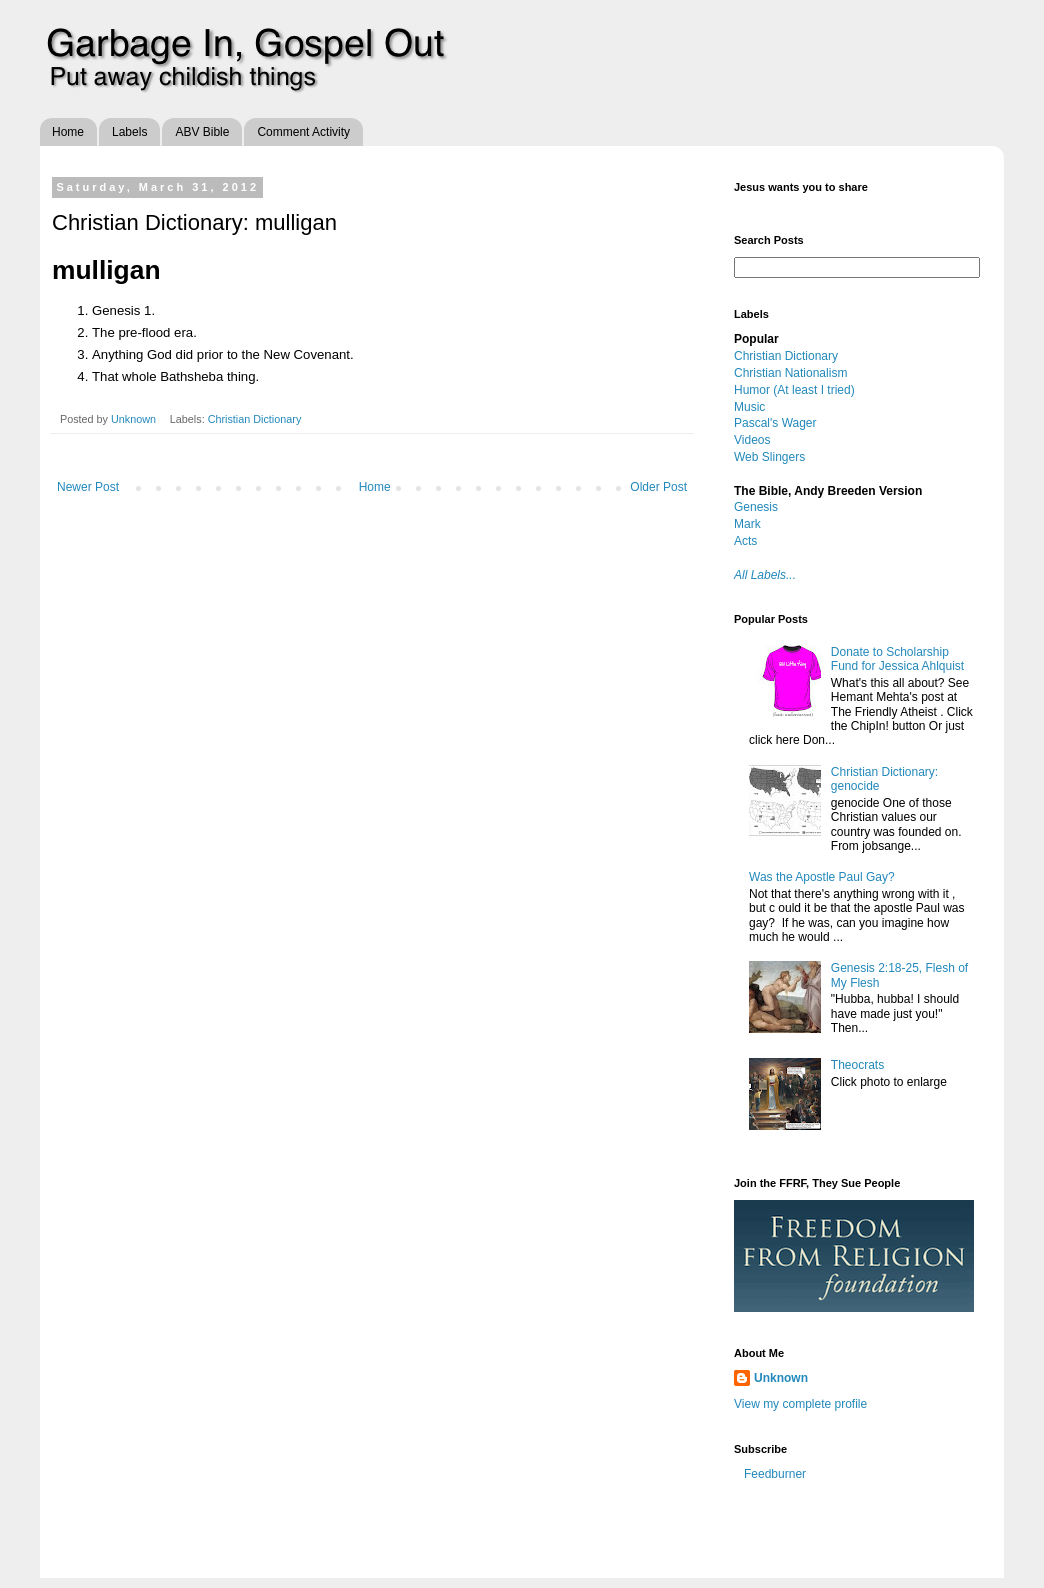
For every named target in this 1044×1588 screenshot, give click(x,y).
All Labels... (765, 575)
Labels (129, 132)
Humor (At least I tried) (794, 390)
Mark (747, 524)
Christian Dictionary (255, 419)
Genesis (756, 507)
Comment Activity (303, 132)
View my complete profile (800, 1404)
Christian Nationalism (790, 373)
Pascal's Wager (775, 423)
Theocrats (857, 1065)
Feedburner (775, 1474)
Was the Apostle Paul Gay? (822, 877)
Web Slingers (769, 457)
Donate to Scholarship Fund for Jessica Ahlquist (897, 659)
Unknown (135, 419)
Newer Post (88, 487)
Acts (745, 541)
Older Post (658, 487)
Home (68, 132)
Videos (752, 440)
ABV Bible (202, 132)
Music (749, 407)
